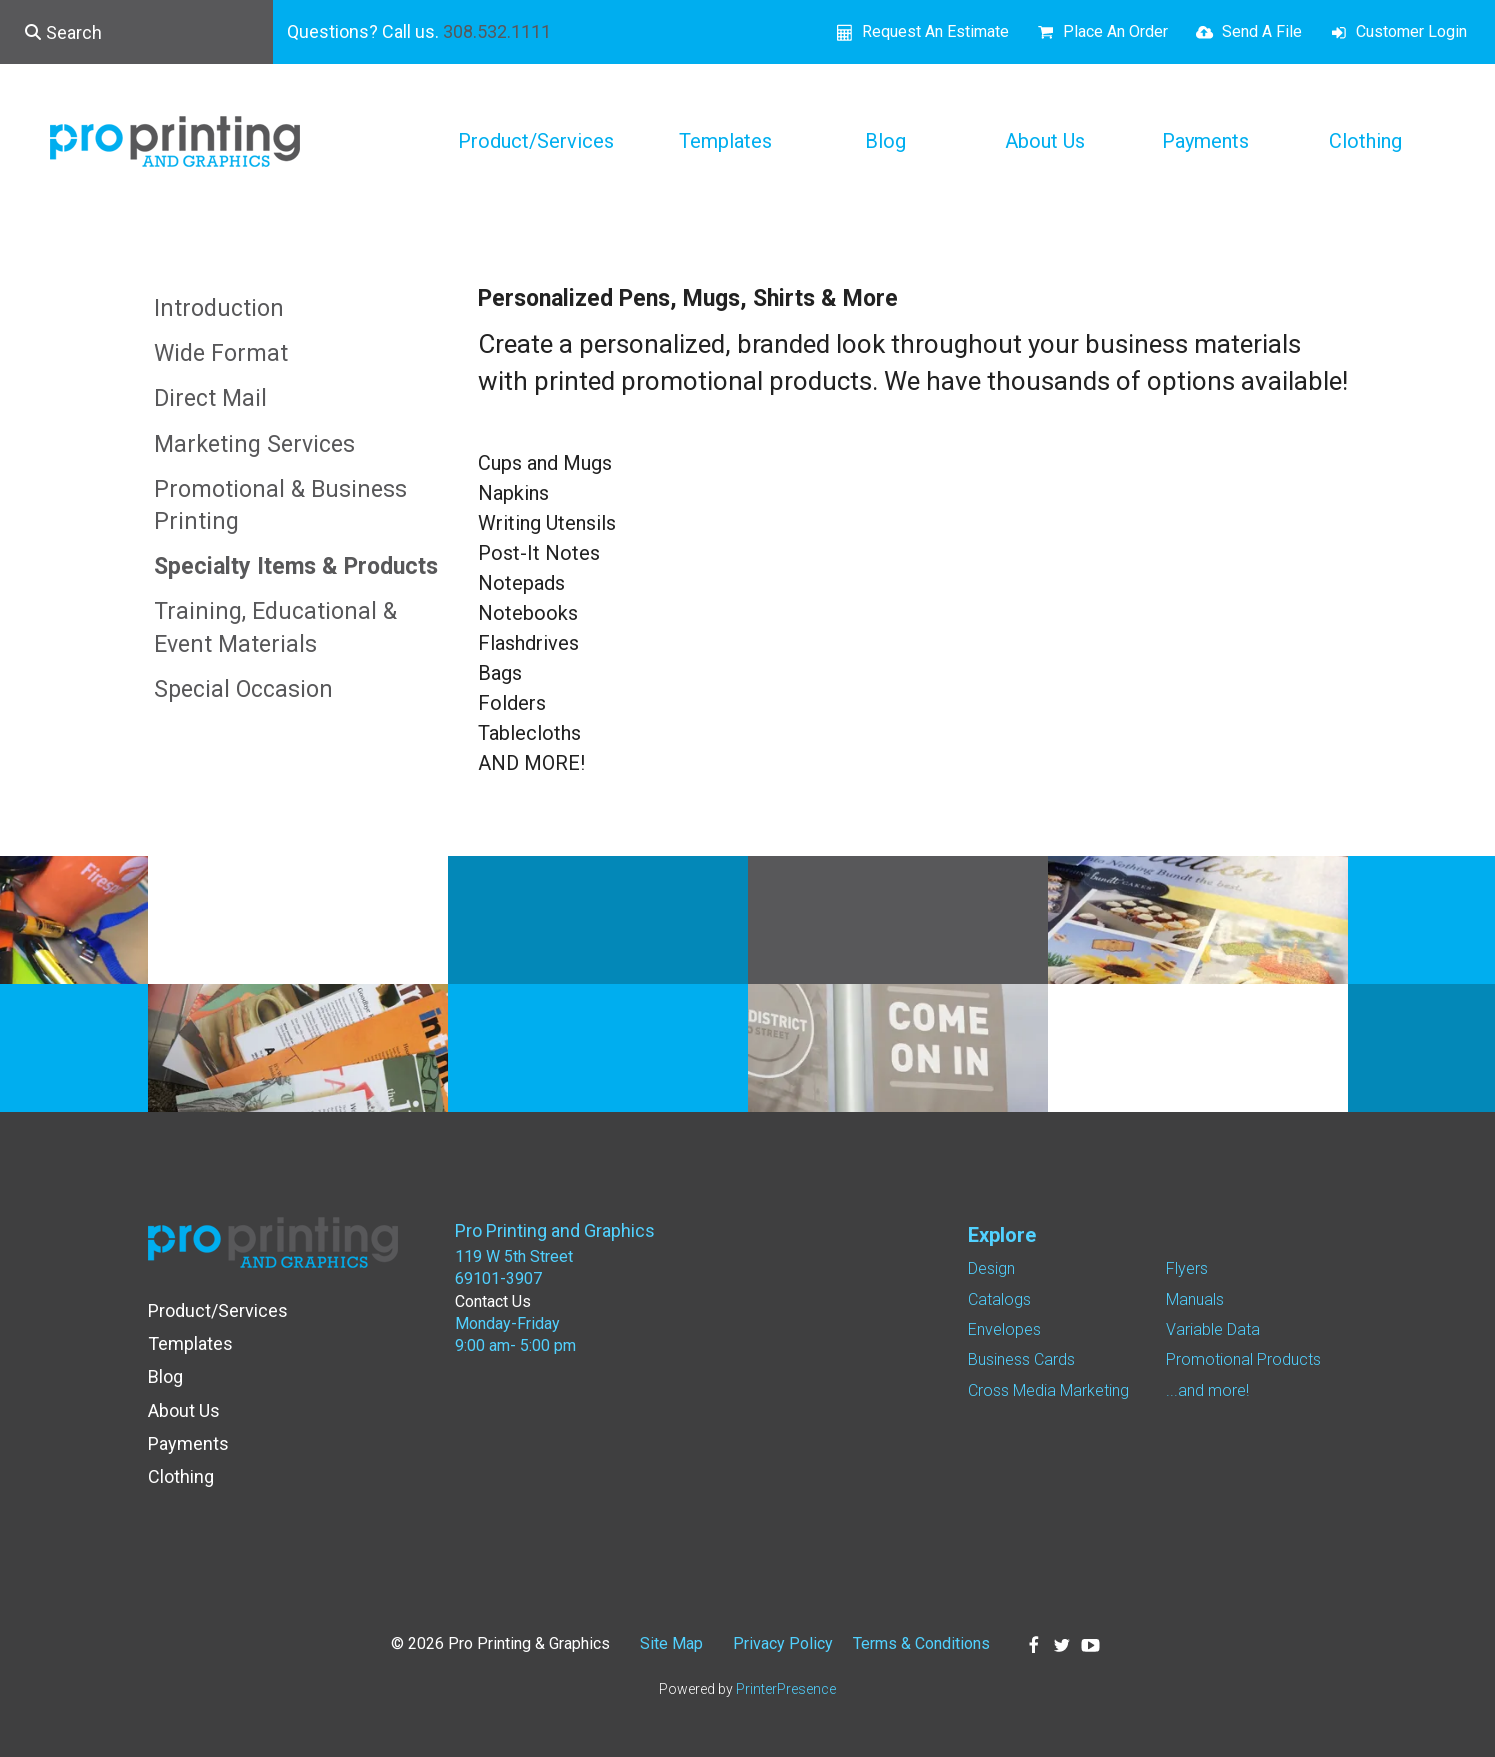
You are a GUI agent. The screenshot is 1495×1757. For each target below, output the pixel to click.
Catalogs (999, 1299)
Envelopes (1004, 1329)
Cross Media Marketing (1048, 1390)
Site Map (671, 1643)
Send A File (1262, 31)
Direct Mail (210, 398)
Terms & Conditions (921, 1643)
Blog (885, 141)
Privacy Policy (783, 1643)
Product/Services (536, 141)
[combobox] (136, 32)
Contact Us (493, 1301)
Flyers (1187, 1268)
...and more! (1207, 1390)
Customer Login (1411, 31)
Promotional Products (1243, 1359)
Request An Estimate (935, 31)
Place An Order (1115, 31)
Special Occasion (243, 689)
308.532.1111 (497, 31)
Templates (725, 141)
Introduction (219, 308)
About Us (1045, 141)
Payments (1205, 141)
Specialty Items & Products (296, 566)
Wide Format (221, 353)
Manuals (1195, 1299)
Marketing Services (254, 444)
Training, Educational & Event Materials (275, 627)
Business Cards (1021, 1359)
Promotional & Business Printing (280, 505)
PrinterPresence (786, 1689)
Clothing (1365, 141)
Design (991, 1268)
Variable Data (1213, 1329)
